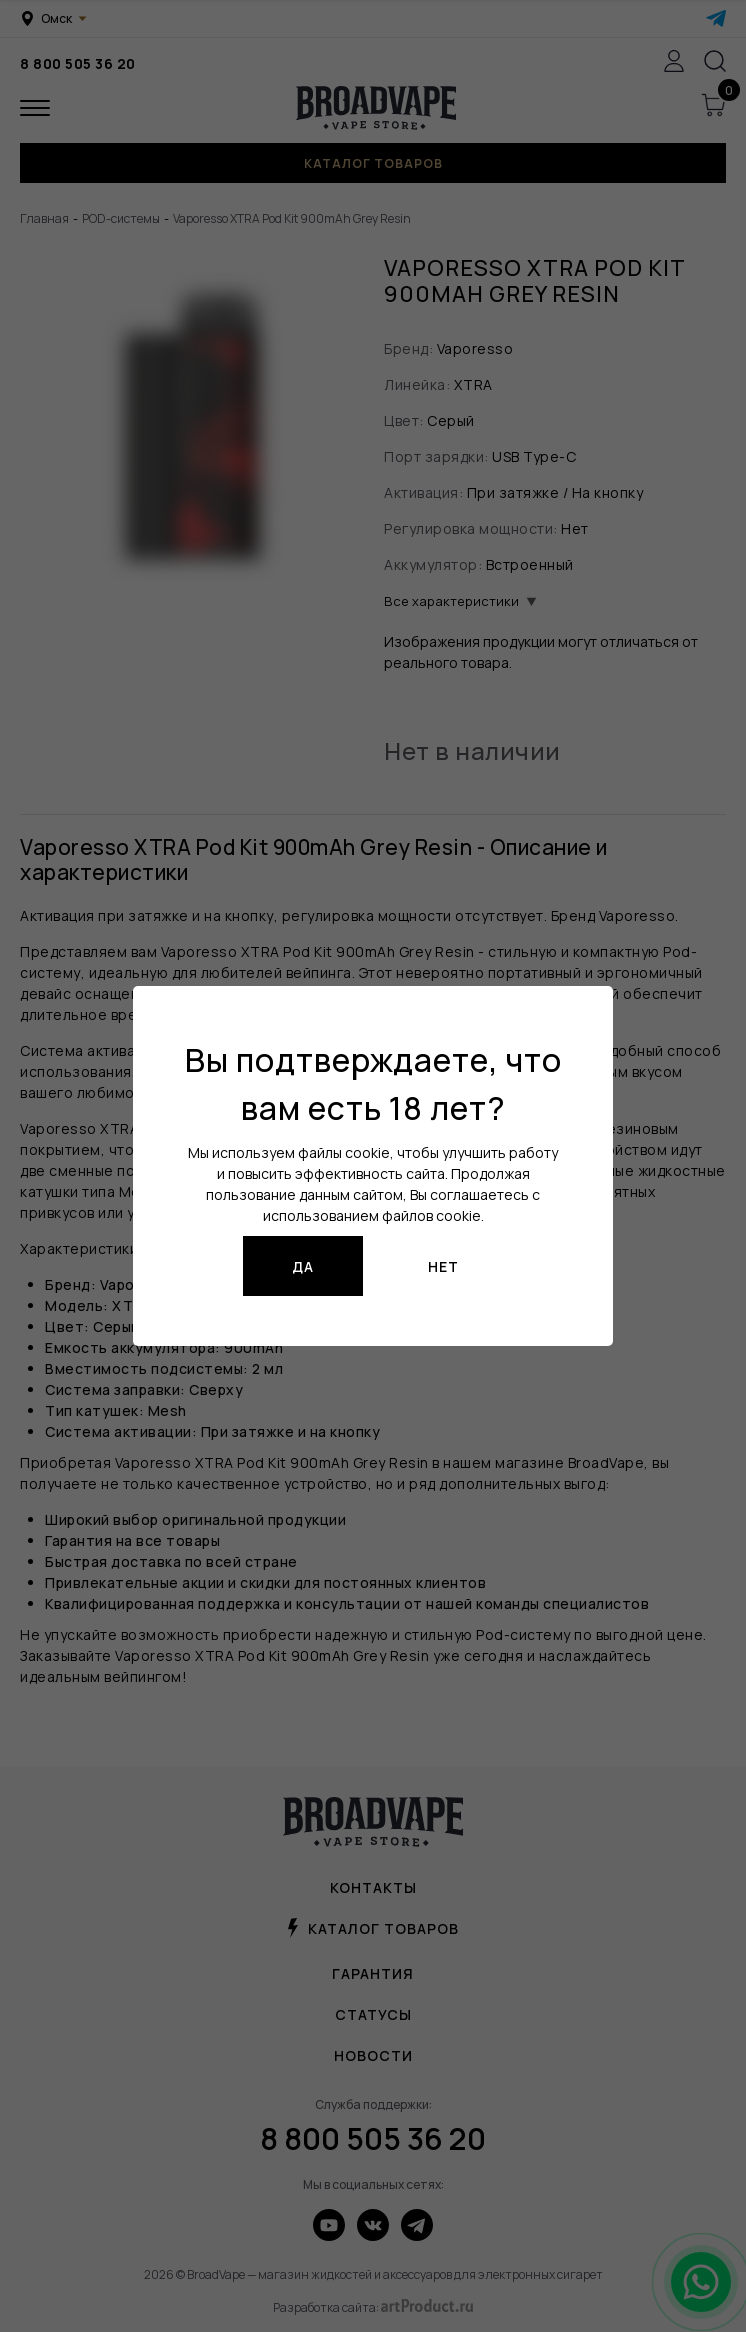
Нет (443, 1266)
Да (303, 1266)
